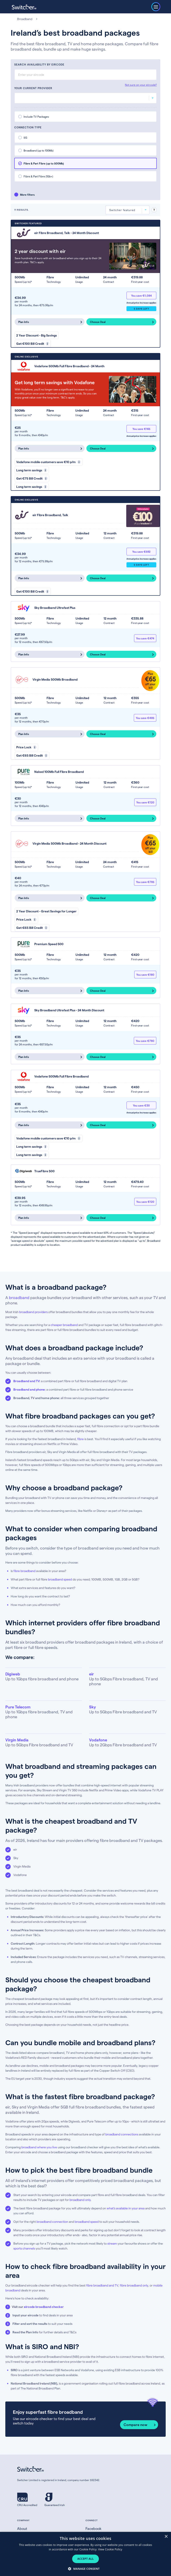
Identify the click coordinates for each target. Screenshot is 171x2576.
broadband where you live (39, 2147)
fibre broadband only (134, 2285)
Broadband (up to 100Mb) (38, 150)
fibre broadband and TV (102, 2285)
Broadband (24, 19)
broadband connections (121, 2134)
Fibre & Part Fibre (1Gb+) (38, 176)
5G (25, 137)
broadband (19, 1297)
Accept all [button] (85, 2559)
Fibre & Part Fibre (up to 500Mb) (44, 163)
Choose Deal (98, 321)
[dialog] (85, 2554)
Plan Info (23, 321)
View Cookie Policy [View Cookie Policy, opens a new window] (110, 2549)
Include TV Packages (36, 116)
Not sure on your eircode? (141, 84)
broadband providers (33, 1312)
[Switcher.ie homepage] (24, 7)
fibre (80, 1439)
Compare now (135, 2424)
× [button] (166, 2536)
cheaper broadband (64, 1325)
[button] (85, 2568)
